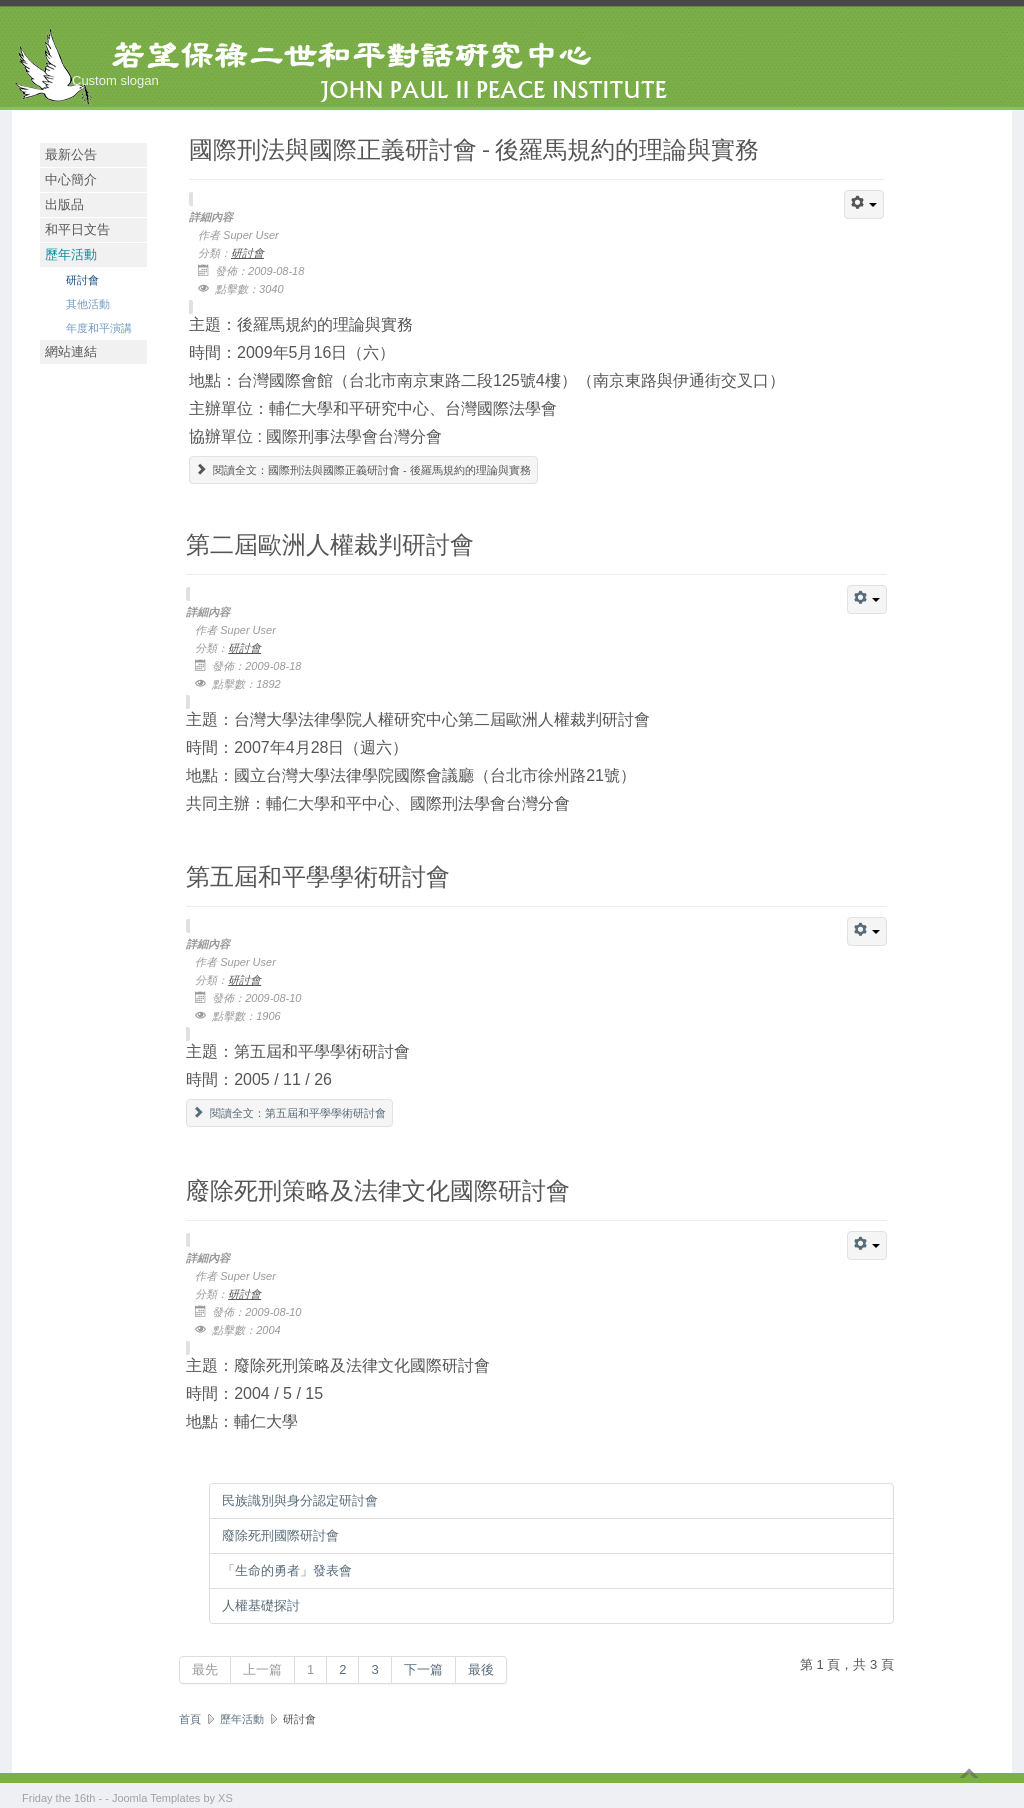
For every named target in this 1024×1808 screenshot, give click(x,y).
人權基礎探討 (261, 1605)
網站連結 (71, 351)
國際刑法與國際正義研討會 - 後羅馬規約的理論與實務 (474, 148)
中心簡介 (71, 179)
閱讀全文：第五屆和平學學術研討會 (289, 1113)
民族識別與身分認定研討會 (300, 1500)
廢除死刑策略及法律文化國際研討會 (378, 1189)
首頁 (190, 1719)
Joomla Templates (156, 1798)
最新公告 (71, 154)
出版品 (64, 204)
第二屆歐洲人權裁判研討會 (330, 543)
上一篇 (262, 1669)
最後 (481, 1669)
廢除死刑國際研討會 (280, 1535)
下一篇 (423, 1669)
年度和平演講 (99, 328)
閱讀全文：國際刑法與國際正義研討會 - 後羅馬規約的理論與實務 (363, 470)
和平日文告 (77, 229)
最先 (205, 1669)
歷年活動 (71, 254)
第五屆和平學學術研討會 (318, 875)
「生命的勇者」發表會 (287, 1570)
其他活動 (88, 304)
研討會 (82, 280)
